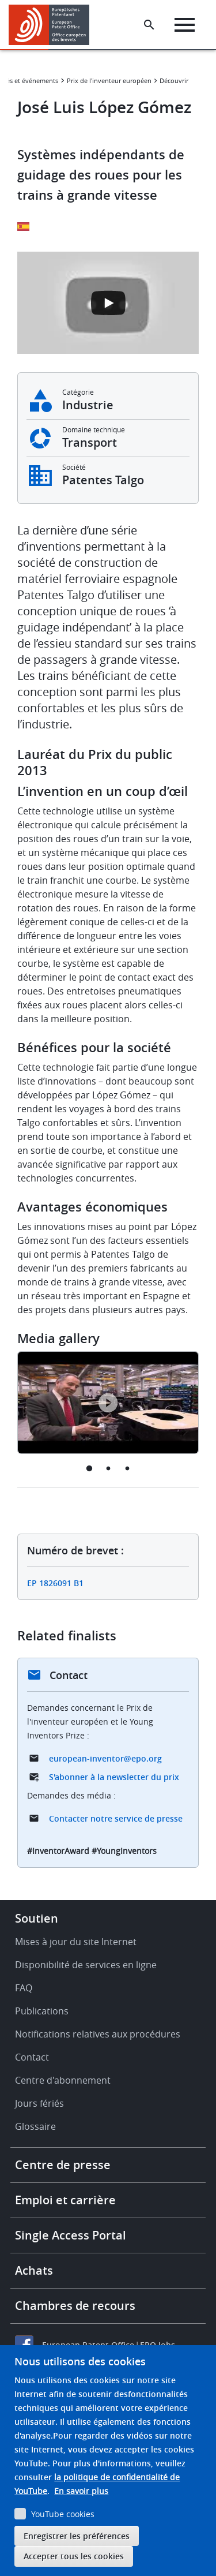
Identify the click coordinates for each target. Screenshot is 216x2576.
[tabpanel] (108, 1402)
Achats (34, 2270)
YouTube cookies (62, 2513)
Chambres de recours (75, 2305)
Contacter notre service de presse (116, 1818)
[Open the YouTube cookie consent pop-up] (108, 303)
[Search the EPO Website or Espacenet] (149, 24)
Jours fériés (39, 2103)
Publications (42, 2011)
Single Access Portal (70, 2235)
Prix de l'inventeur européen (109, 80)
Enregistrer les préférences (77, 2535)
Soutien (36, 1918)
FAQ (23, 1987)
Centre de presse (63, 2165)
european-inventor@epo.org (105, 1758)
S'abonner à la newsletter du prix (114, 1776)
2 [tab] (108, 1468)
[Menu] (184, 25)
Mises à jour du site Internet (76, 1941)
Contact (32, 2057)
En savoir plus (81, 2490)
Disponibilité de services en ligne (86, 1964)
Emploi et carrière (65, 2200)
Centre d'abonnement (63, 2080)
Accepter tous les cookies (74, 2556)
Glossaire (35, 2126)
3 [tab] (127, 1468)
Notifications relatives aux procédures (97, 2034)
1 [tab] (89, 1468)
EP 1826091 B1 (55, 1582)
